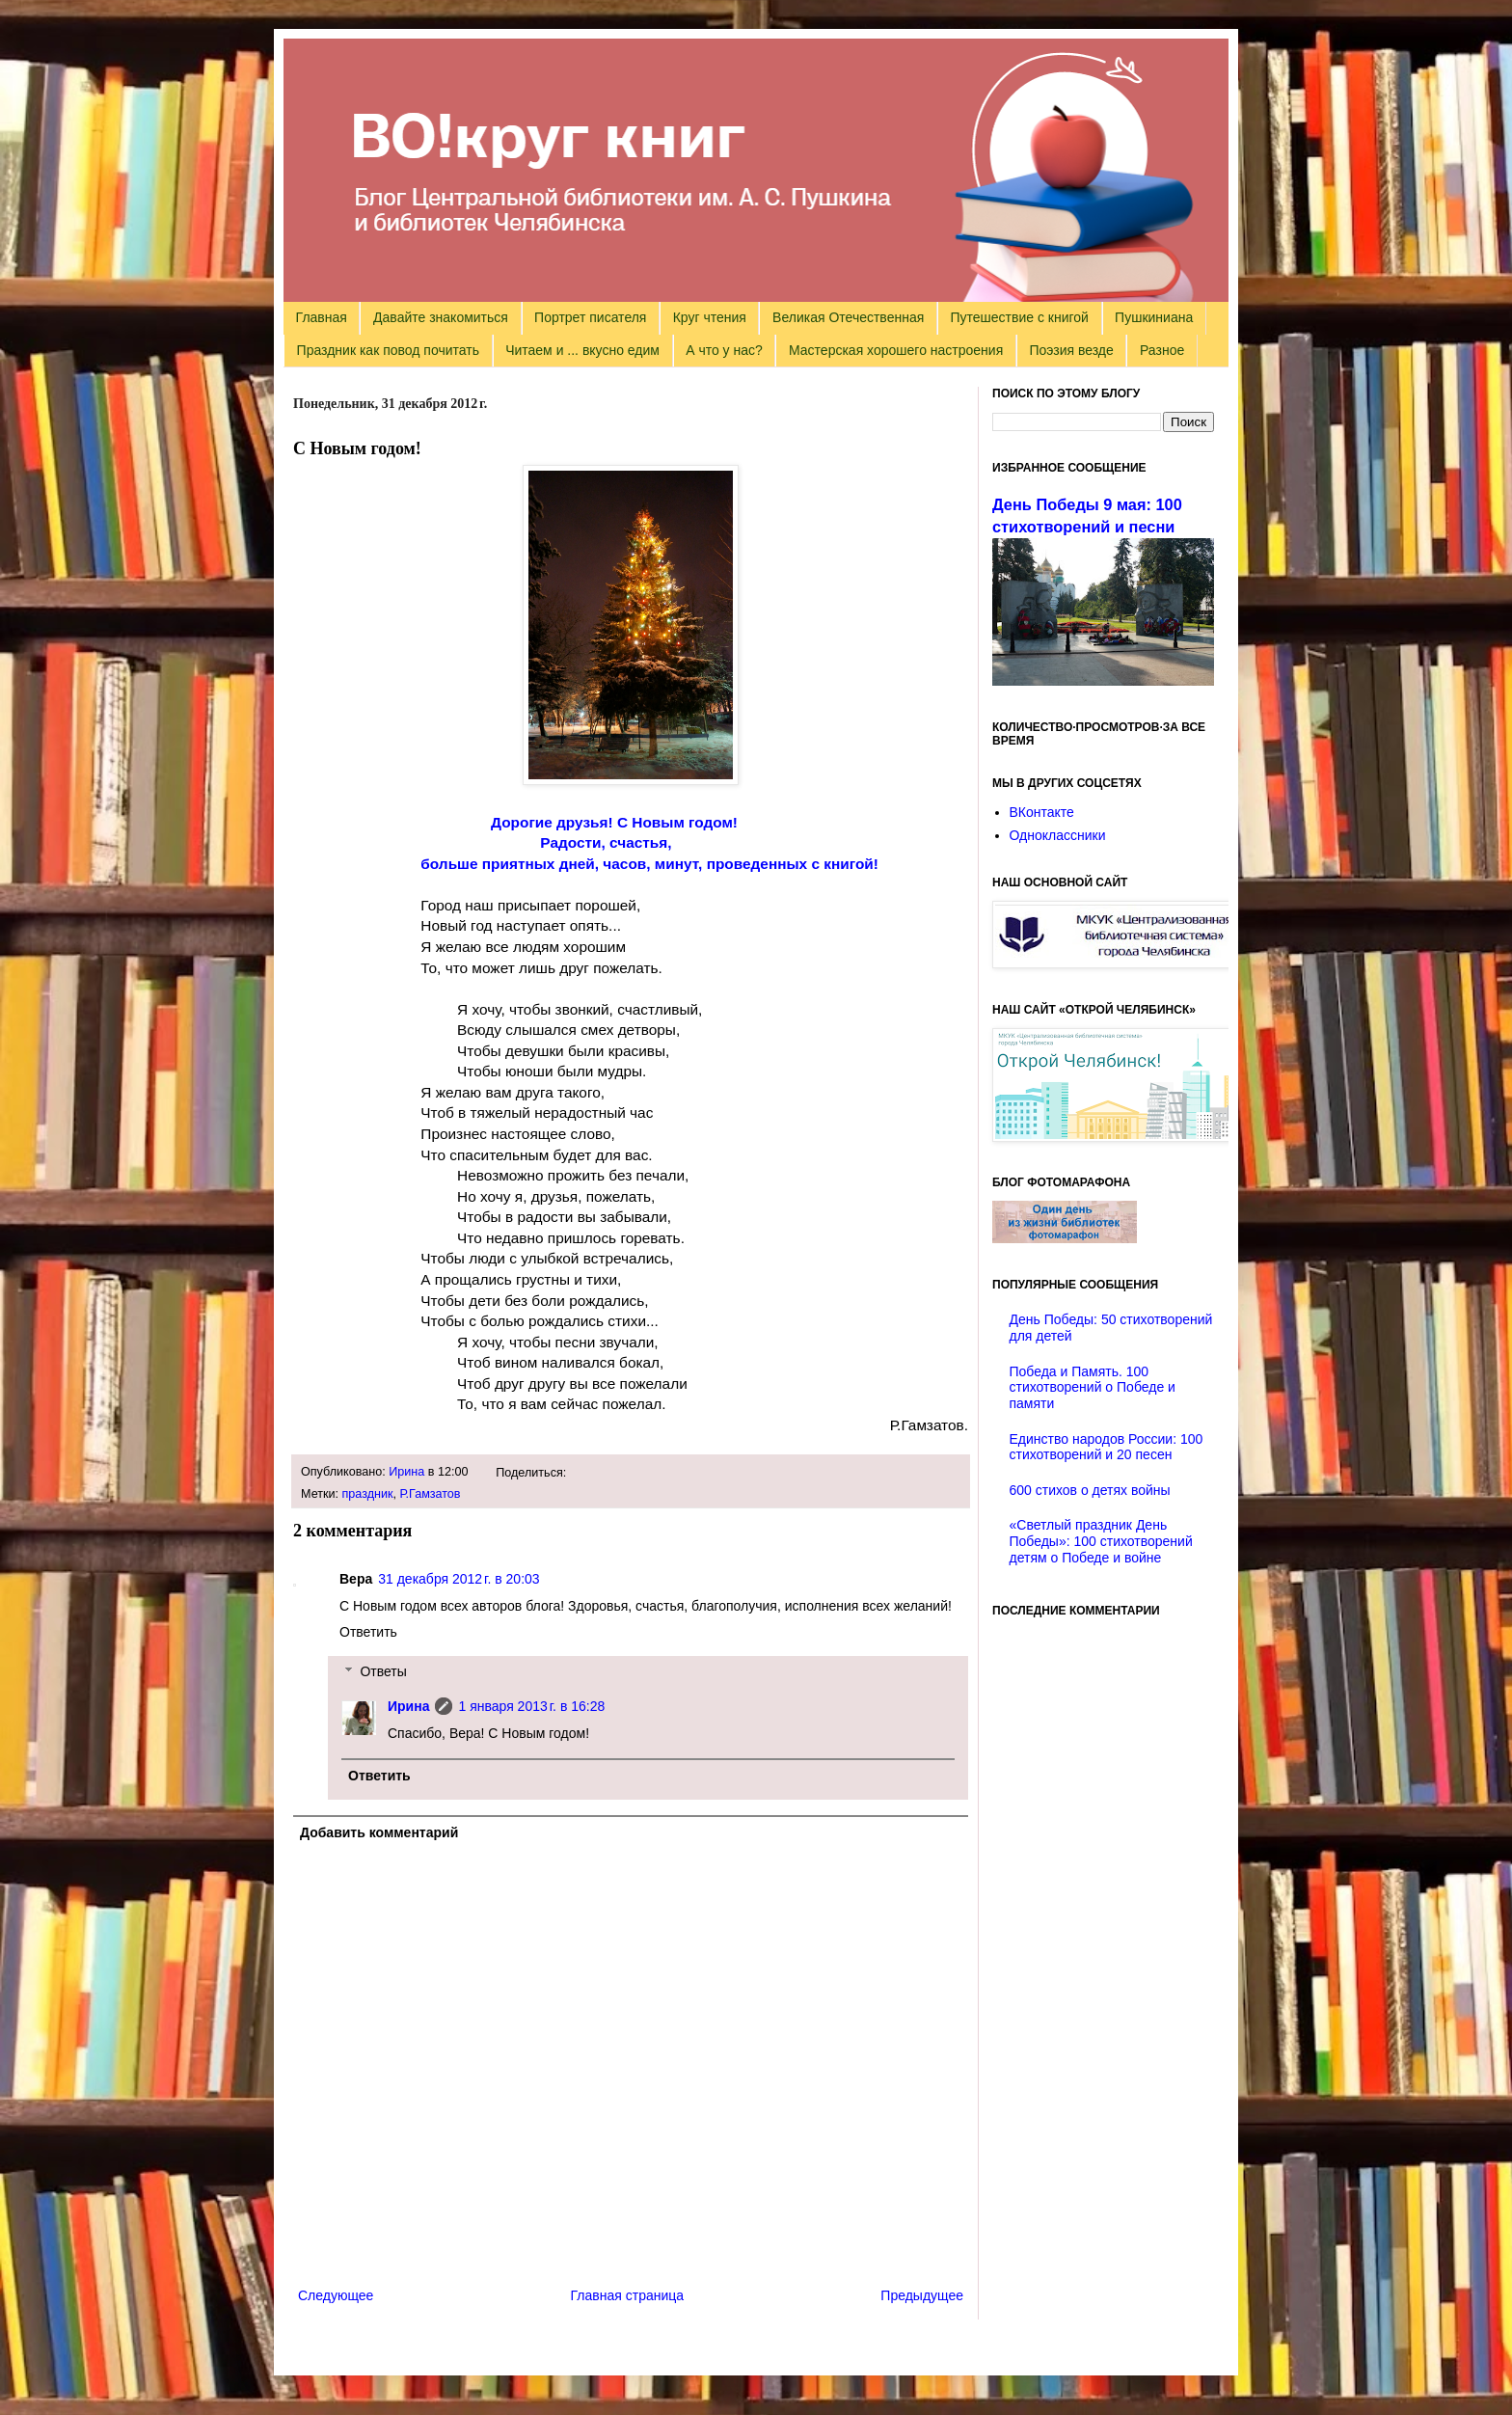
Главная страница (628, 2295)
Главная (321, 317)
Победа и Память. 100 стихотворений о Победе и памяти (1092, 1388)
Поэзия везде (1071, 350)
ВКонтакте (1042, 812)
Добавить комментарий (379, 1832)
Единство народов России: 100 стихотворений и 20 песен (1106, 1447)
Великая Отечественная (848, 317)
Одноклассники (1058, 835)
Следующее (335, 2295)
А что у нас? (724, 350)
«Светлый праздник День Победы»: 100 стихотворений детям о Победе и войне (1101, 1541)
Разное (1162, 350)
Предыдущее (921, 2295)
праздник (367, 1494)
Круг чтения (709, 317)
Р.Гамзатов (430, 1494)
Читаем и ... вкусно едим (582, 350)
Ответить (368, 1632)
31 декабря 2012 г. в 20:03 (458, 1579)
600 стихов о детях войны (1090, 1490)
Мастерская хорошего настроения (896, 350)
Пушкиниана (1154, 317)
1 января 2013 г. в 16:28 (531, 1706)
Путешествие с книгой (1019, 317)
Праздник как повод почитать (388, 350)
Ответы (383, 1671)
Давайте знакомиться (440, 317)
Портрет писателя (590, 317)
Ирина (406, 1472)
